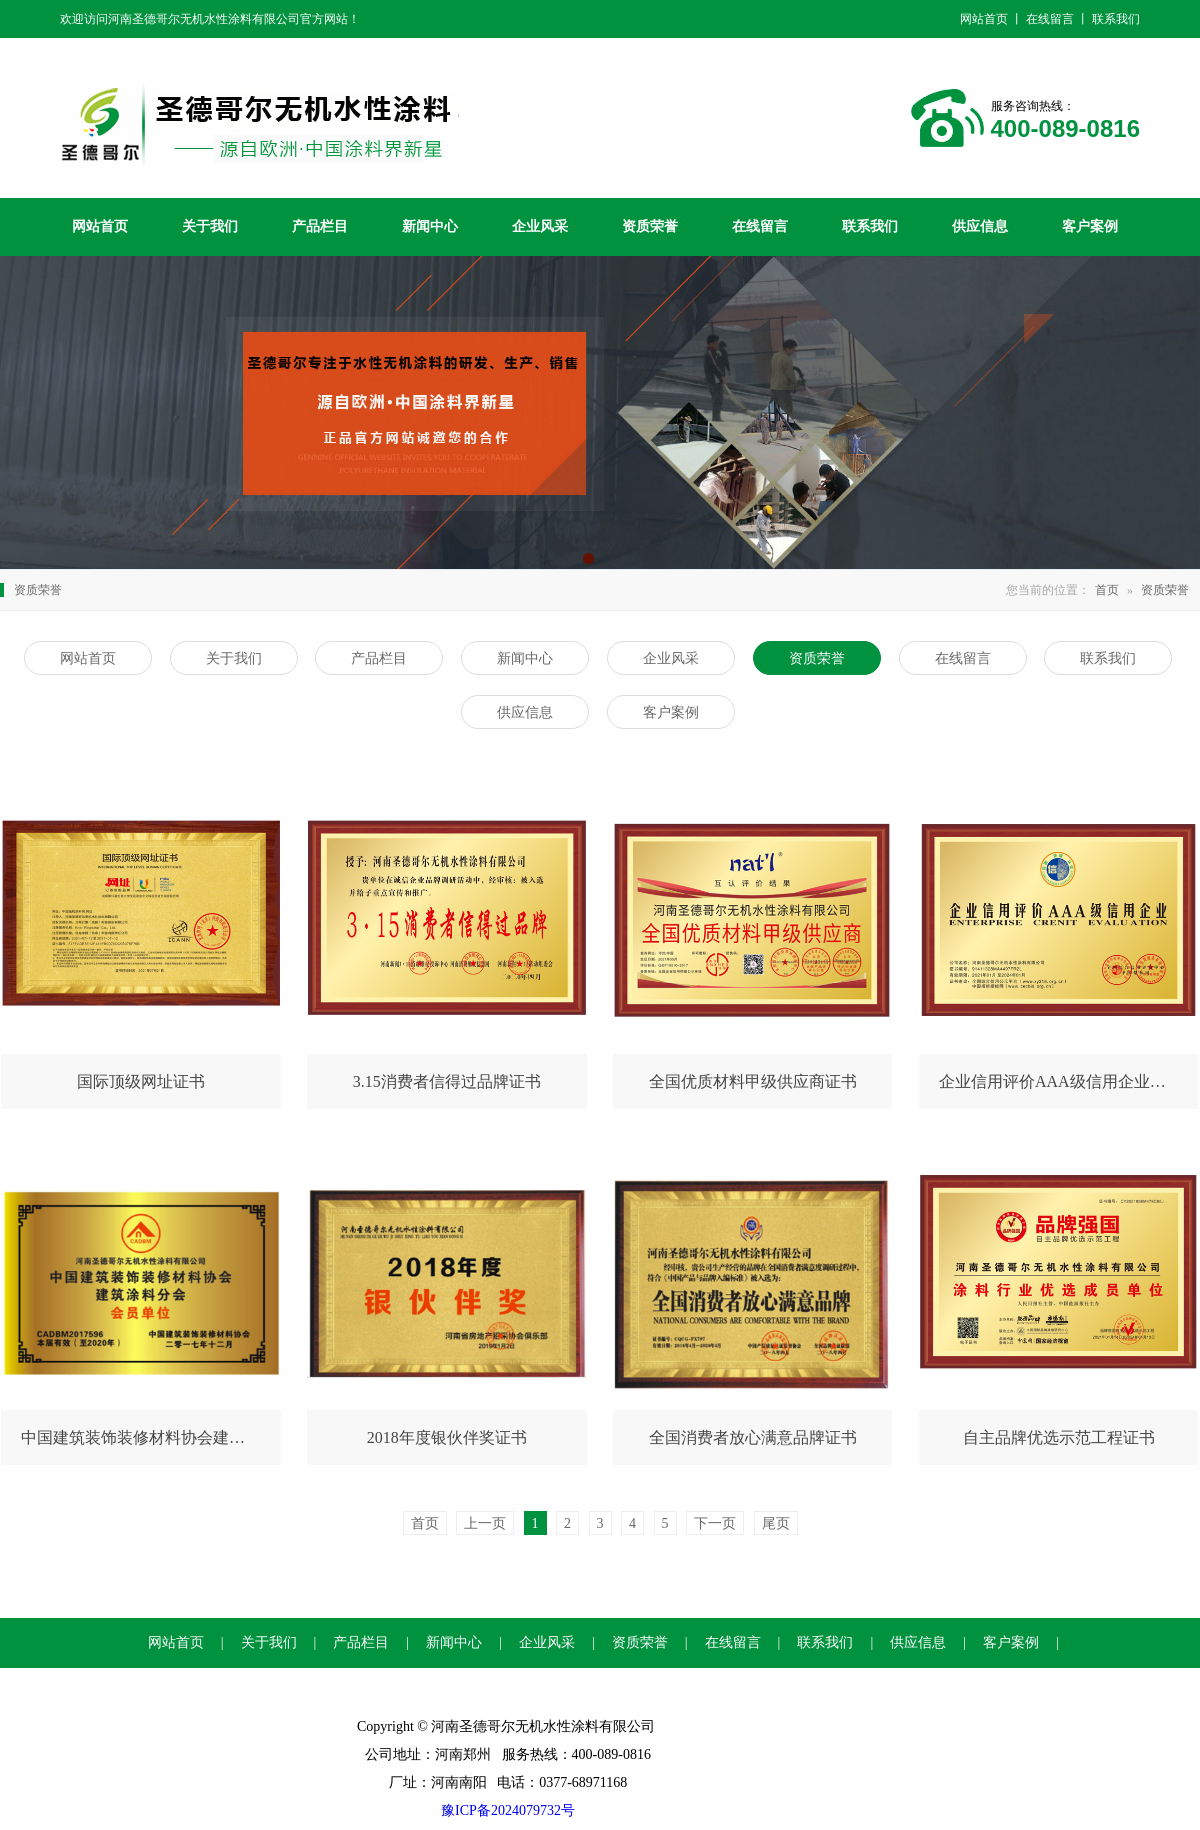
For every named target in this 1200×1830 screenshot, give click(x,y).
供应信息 (980, 226)
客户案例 (1090, 226)
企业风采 (540, 226)
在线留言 (760, 226)
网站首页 (100, 226)
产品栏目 (320, 226)
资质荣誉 (650, 226)
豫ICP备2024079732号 (508, 1810)
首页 (1107, 590)
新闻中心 (430, 226)
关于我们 (210, 226)
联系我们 (870, 226)
